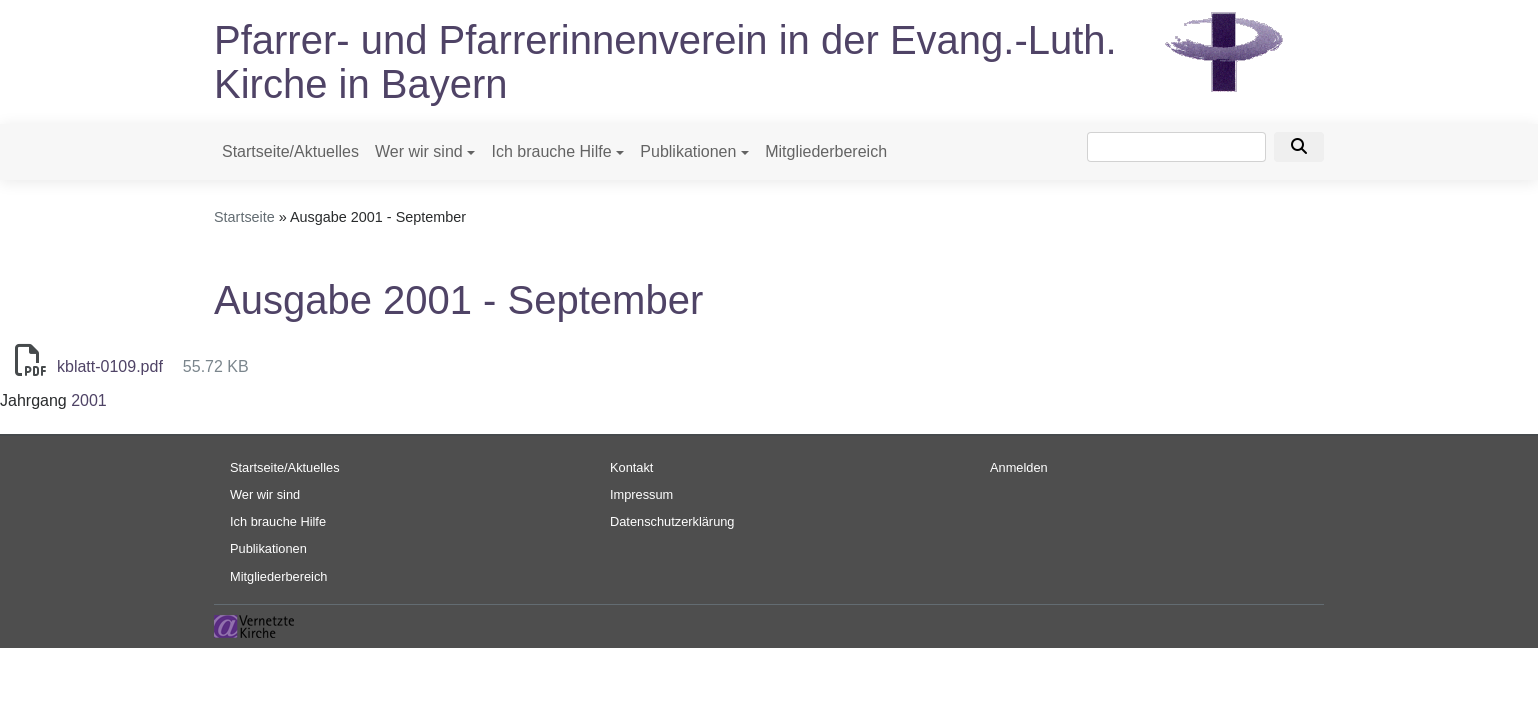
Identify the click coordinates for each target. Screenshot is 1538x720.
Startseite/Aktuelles (290, 151)
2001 (89, 400)
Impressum (641, 494)
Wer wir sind (419, 151)
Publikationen (688, 151)
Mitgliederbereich (826, 151)
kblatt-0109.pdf (110, 366)
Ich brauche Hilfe (551, 151)
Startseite (244, 217)
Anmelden (1019, 467)
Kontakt (631, 467)
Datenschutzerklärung (672, 521)
